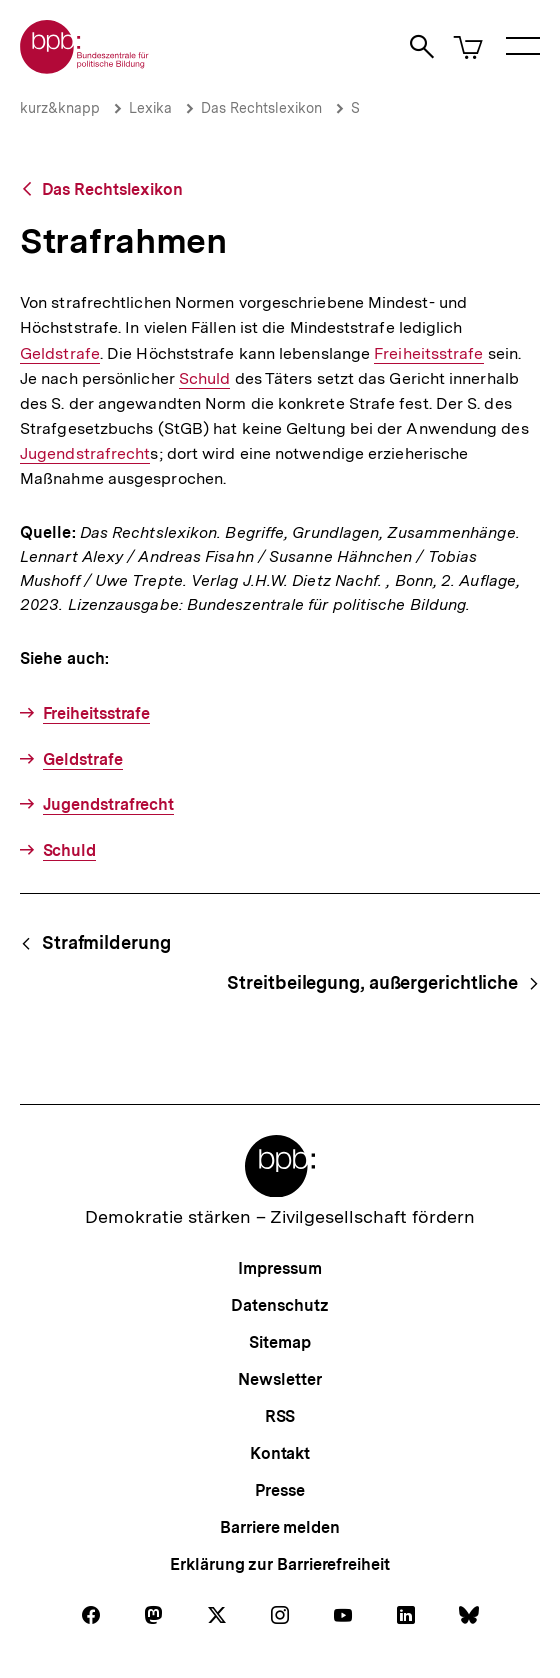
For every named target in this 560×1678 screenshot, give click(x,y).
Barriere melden (280, 1527)
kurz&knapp (60, 108)
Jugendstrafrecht (85, 453)
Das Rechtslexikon (261, 108)
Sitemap (279, 1342)
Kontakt (280, 1453)
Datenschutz (279, 1305)
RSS (280, 1416)
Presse (279, 1490)
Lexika (150, 108)
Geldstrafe (60, 353)
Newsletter (279, 1379)
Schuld (205, 379)
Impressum (279, 1268)
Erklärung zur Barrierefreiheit (279, 1564)
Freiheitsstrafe (428, 354)
